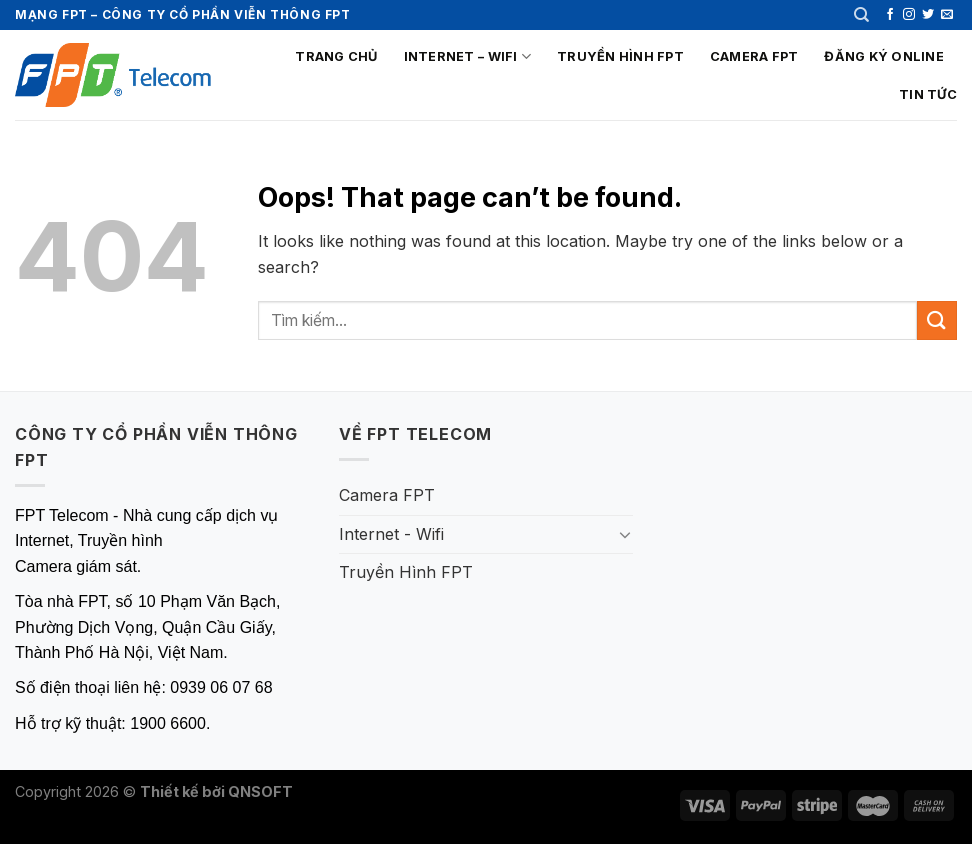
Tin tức (928, 94)
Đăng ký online (884, 56)
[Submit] (937, 320)
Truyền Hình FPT (620, 56)
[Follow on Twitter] (928, 15)
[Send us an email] (947, 15)
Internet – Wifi (467, 56)
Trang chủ (336, 56)
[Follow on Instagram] (909, 15)
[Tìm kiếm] (861, 15)
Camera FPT (754, 56)
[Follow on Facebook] (890, 15)
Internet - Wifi (391, 534)
